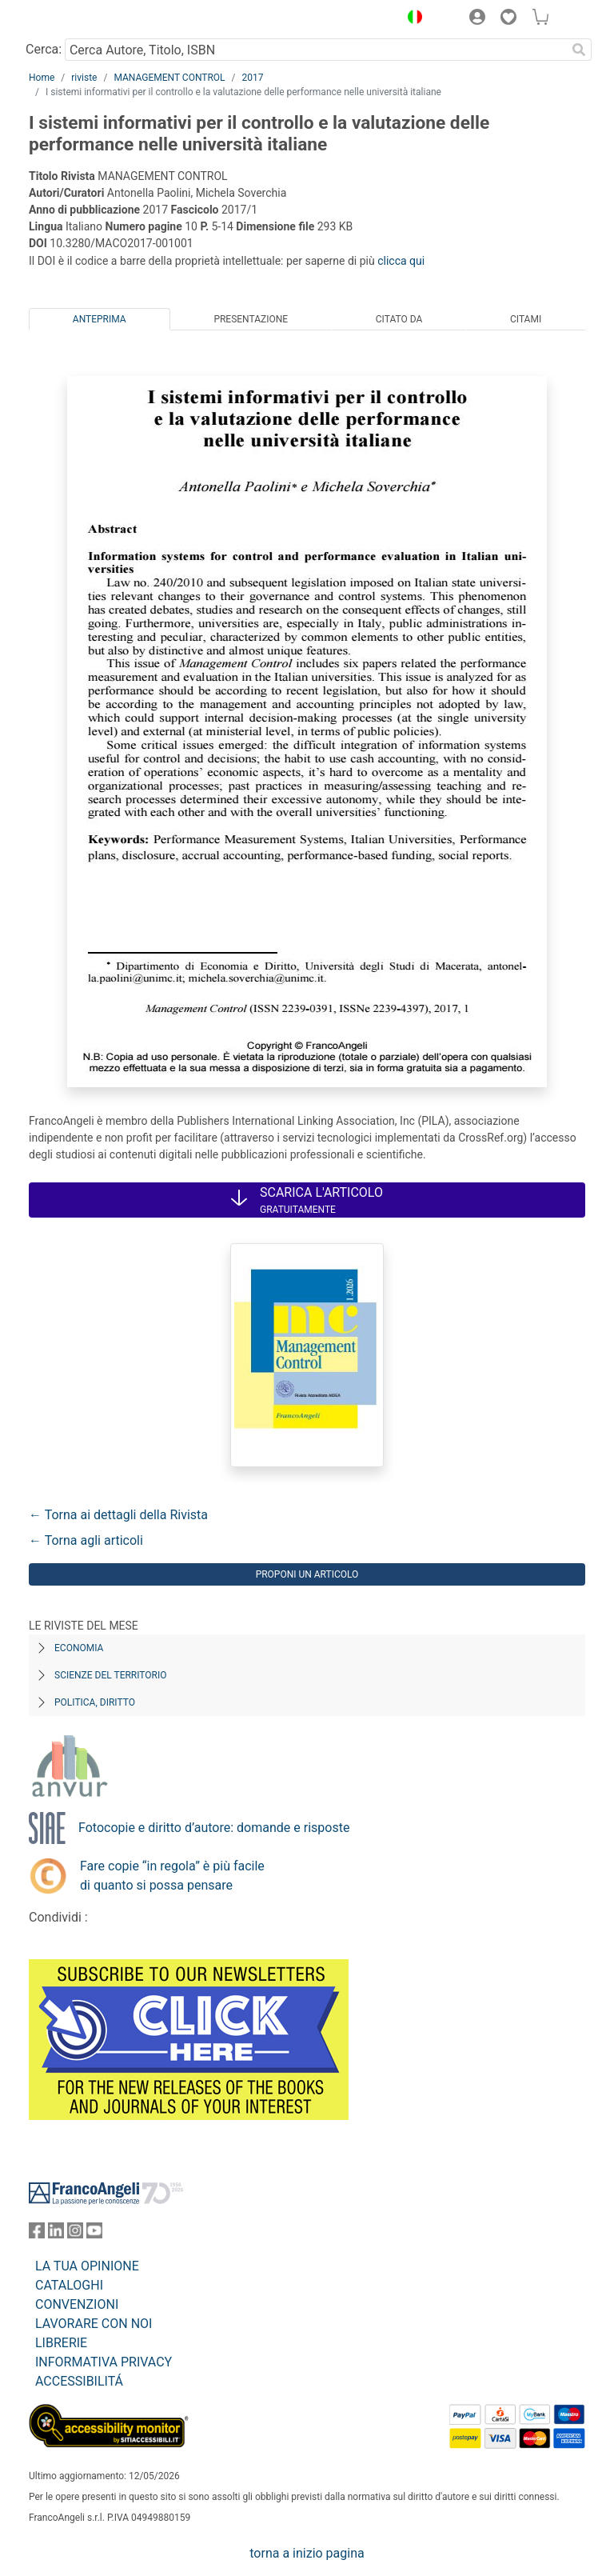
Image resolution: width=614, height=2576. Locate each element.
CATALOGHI (69, 2285)
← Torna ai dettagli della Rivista (118, 1514)
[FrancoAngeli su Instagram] (75, 2234)
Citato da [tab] (399, 319)
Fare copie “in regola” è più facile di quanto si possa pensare (172, 1875)
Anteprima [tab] (99, 319)
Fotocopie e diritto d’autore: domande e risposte (213, 1827)
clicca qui (401, 260)
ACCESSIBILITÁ (79, 2381)
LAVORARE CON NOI (93, 2323)
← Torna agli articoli (86, 1540)
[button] (411, 19)
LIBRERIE (61, 2342)
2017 (253, 77)
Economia (78, 1648)
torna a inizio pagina (306, 2553)
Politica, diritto (94, 1702)
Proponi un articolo (307, 1574)
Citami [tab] (525, 319)
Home (41, 77)
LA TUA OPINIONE (87, 2266)
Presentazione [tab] (250, 319)
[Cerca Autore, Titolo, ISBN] (315, 49)
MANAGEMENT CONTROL (169, 77)
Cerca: (44, 49)
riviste (84, 77)
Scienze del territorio (110, 1675)
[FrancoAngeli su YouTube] (94, 2234)
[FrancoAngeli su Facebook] (37, 2234)
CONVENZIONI (76, 2304)
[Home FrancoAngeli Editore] (83, 19)
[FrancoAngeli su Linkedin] (56, 2234)
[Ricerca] (579, 49)
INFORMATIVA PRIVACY (103, 2362)
